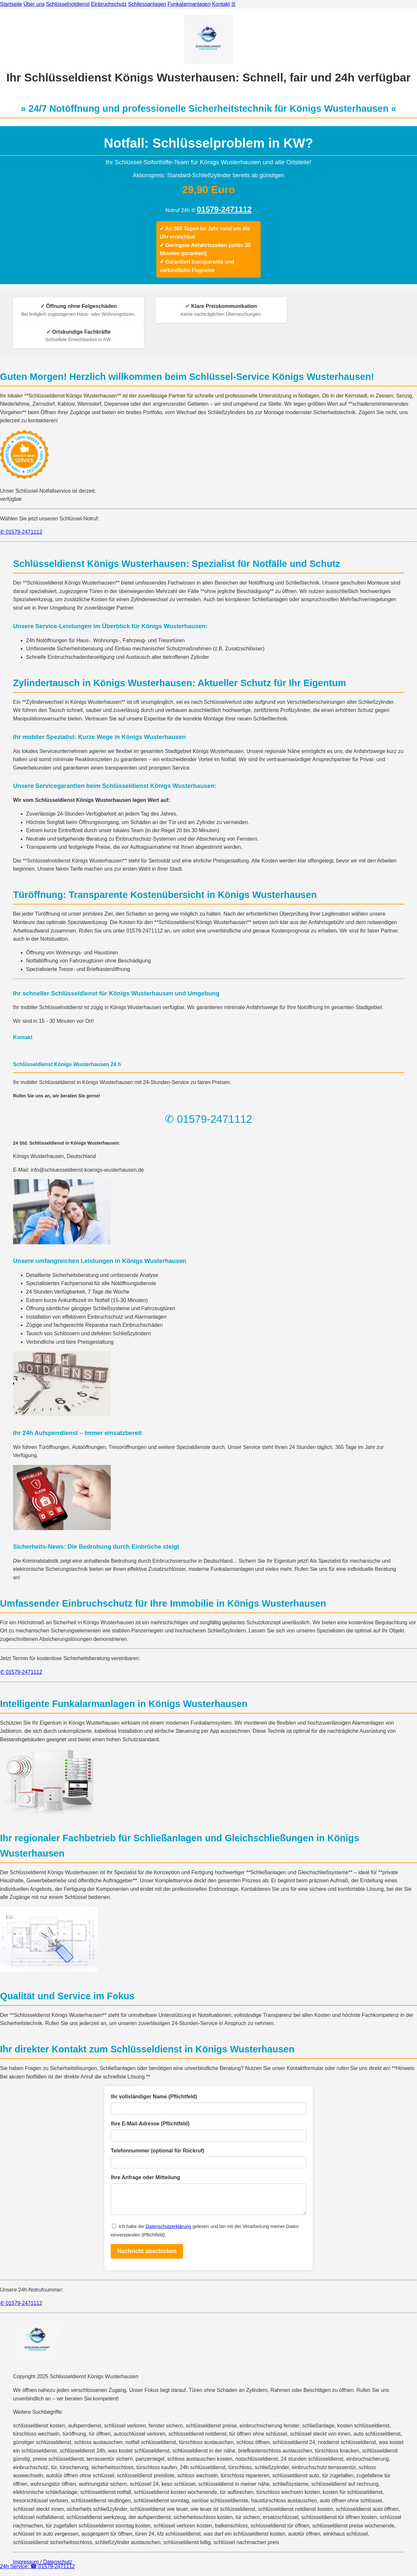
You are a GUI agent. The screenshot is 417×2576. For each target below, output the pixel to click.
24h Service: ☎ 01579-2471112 (37, 2566)
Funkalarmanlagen (189, 4)
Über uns (34, 4)
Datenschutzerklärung (168, 2231)
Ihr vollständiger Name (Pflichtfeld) (154, 2096)
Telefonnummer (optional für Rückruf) (157, 2150)
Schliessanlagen (147, 4)
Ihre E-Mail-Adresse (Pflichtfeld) (150, 2123)
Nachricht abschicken (147, 2256)
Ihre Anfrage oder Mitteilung (145, 2177)
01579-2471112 (224, 209)
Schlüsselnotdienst (67, 4)
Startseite (11, 4)
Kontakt (221, 4)
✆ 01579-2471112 (21, 532)
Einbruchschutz (108, 4)
